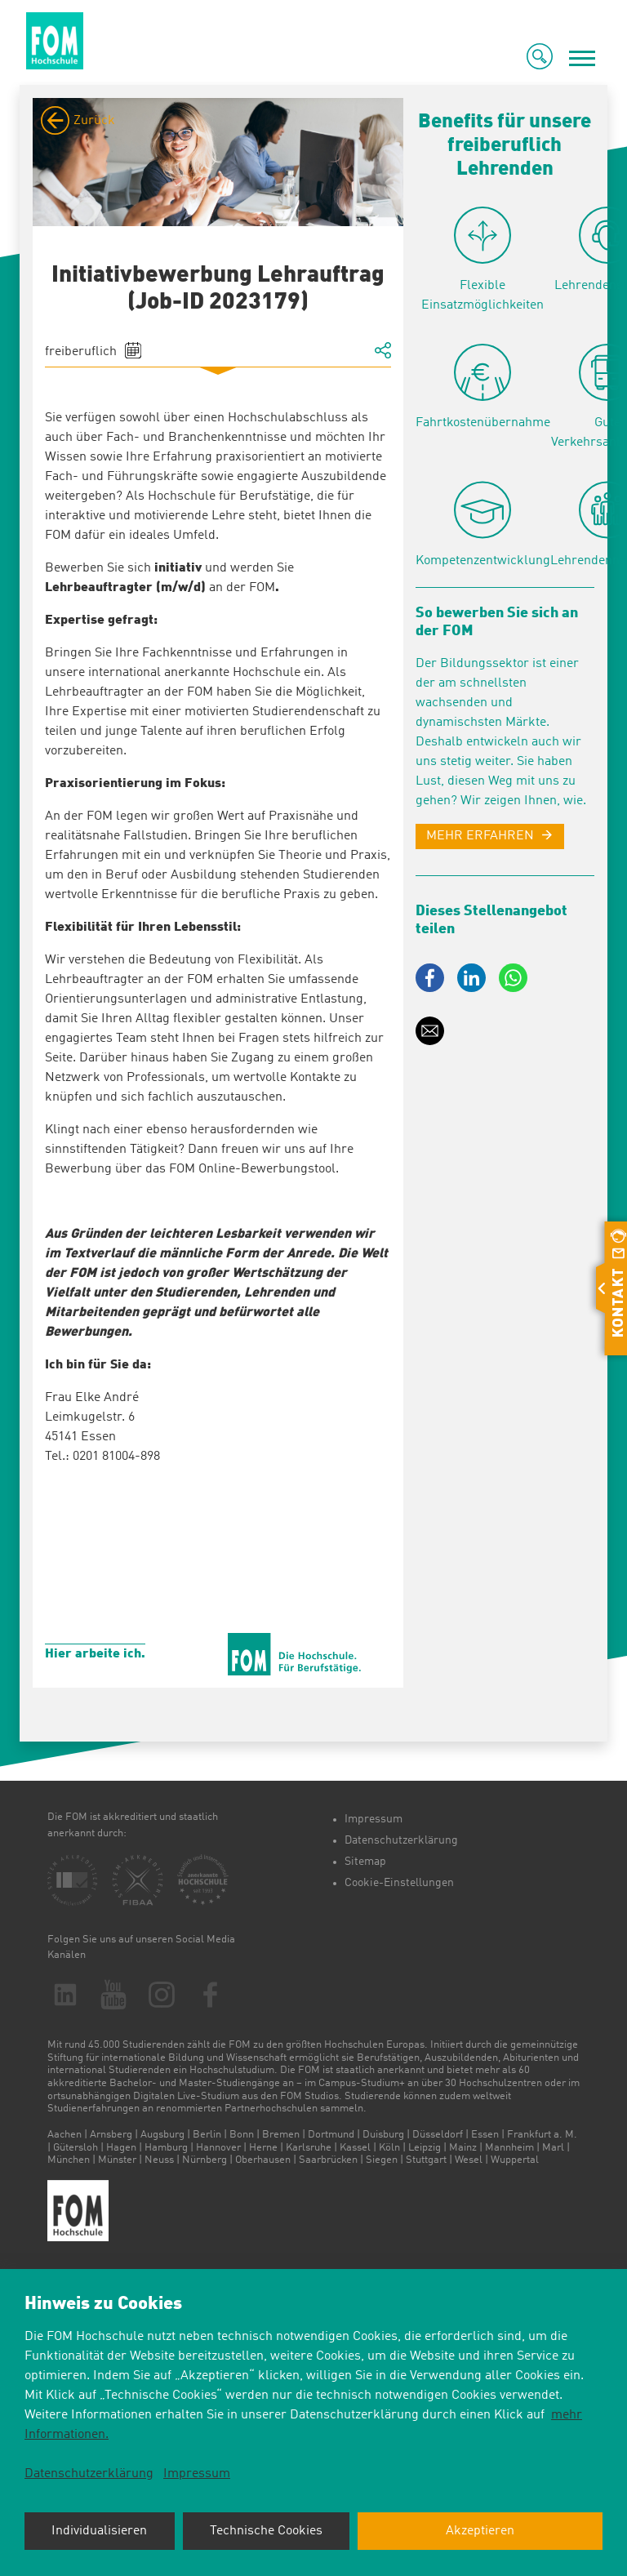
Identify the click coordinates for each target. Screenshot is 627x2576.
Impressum (373, 1819)
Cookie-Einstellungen (399, 1883)
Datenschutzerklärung (401, 1840)
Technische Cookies (266, 2531)
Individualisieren (99, 2531)
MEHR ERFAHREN (480, 836)
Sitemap (365, 1861)
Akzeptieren (480, 2531)
